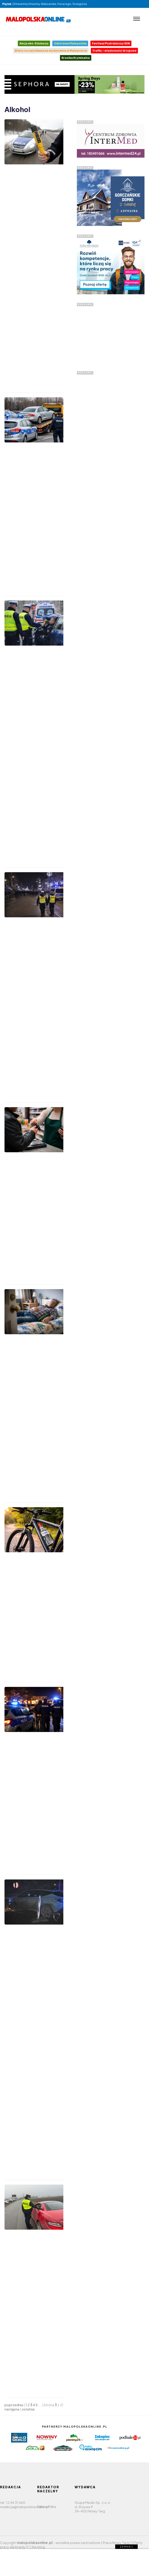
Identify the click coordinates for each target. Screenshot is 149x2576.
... (40, 2405)
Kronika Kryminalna (76, 58)
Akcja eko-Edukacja (33, 43)
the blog (38, 2547)
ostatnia (28, 2409)
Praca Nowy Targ (116, 2542)
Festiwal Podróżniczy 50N (111, 43)
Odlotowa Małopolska (70, 43)
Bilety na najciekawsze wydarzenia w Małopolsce (51, 50)
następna (12, 2409)
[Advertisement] (110, 334)
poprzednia (14, 2405)
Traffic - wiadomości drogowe (114, 50)
